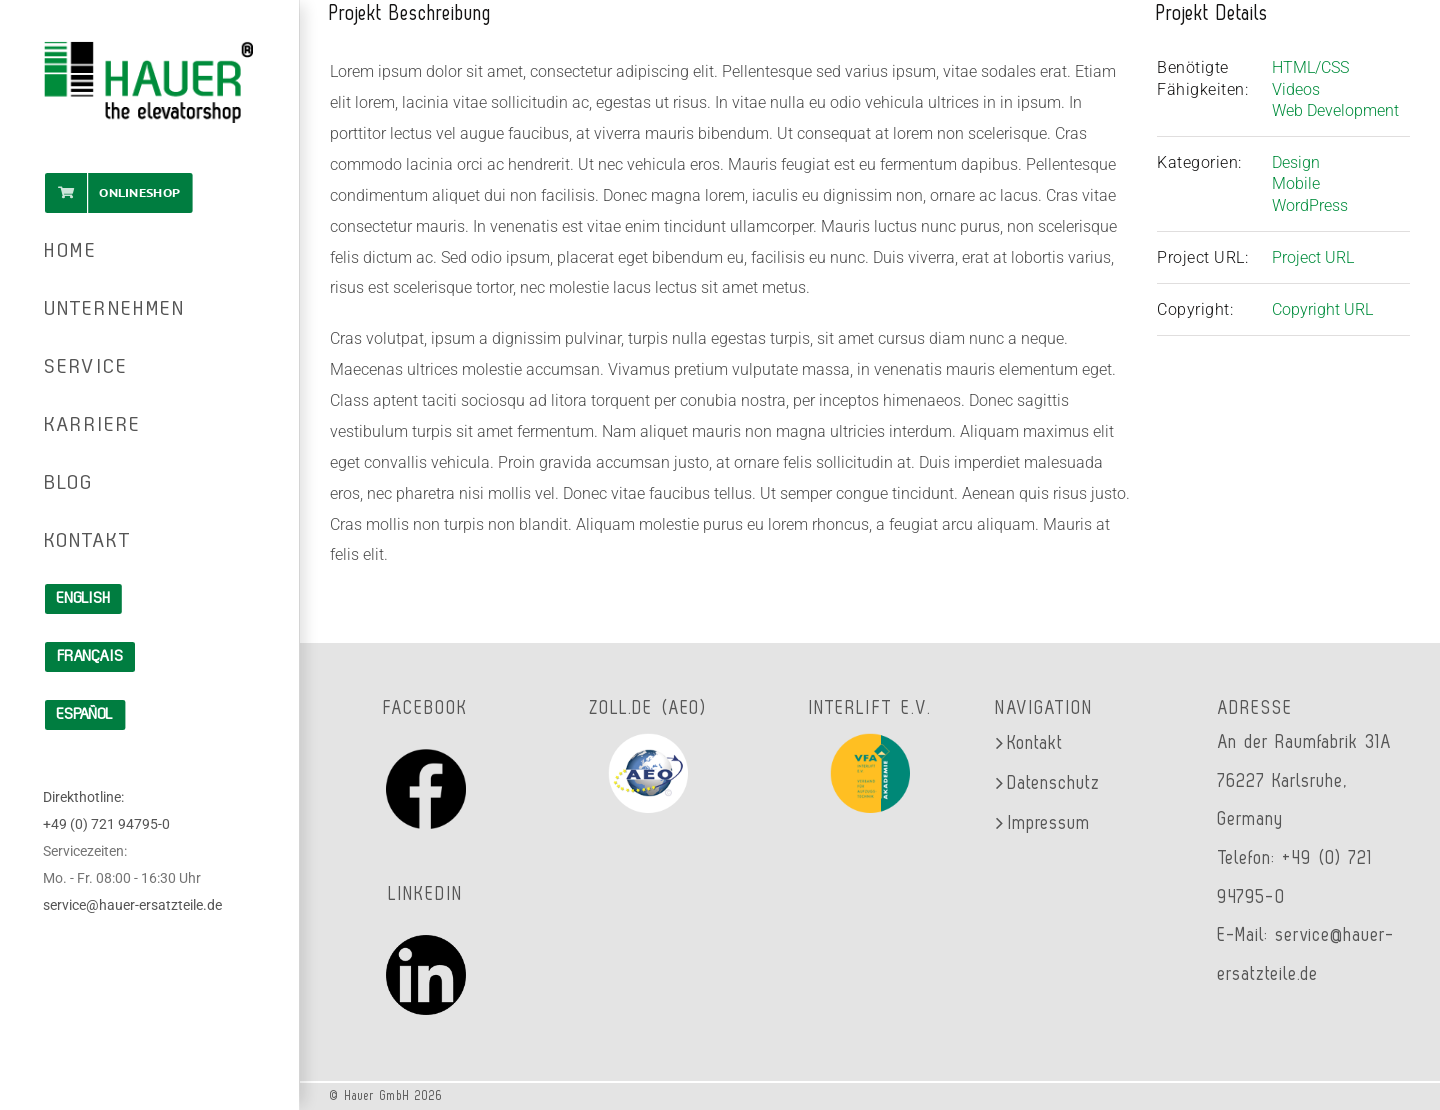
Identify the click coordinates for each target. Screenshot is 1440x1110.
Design (1296, 162)
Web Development (1335, 110)
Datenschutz (1054, 783)
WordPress (1310, 205)
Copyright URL (1322, 309)
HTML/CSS (1310, 67)
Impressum (1049, 823)
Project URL (1313, 257)
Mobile (1296, 183)
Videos (1296, 89)
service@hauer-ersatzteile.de (132, 905)
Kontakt (1036, 743)
